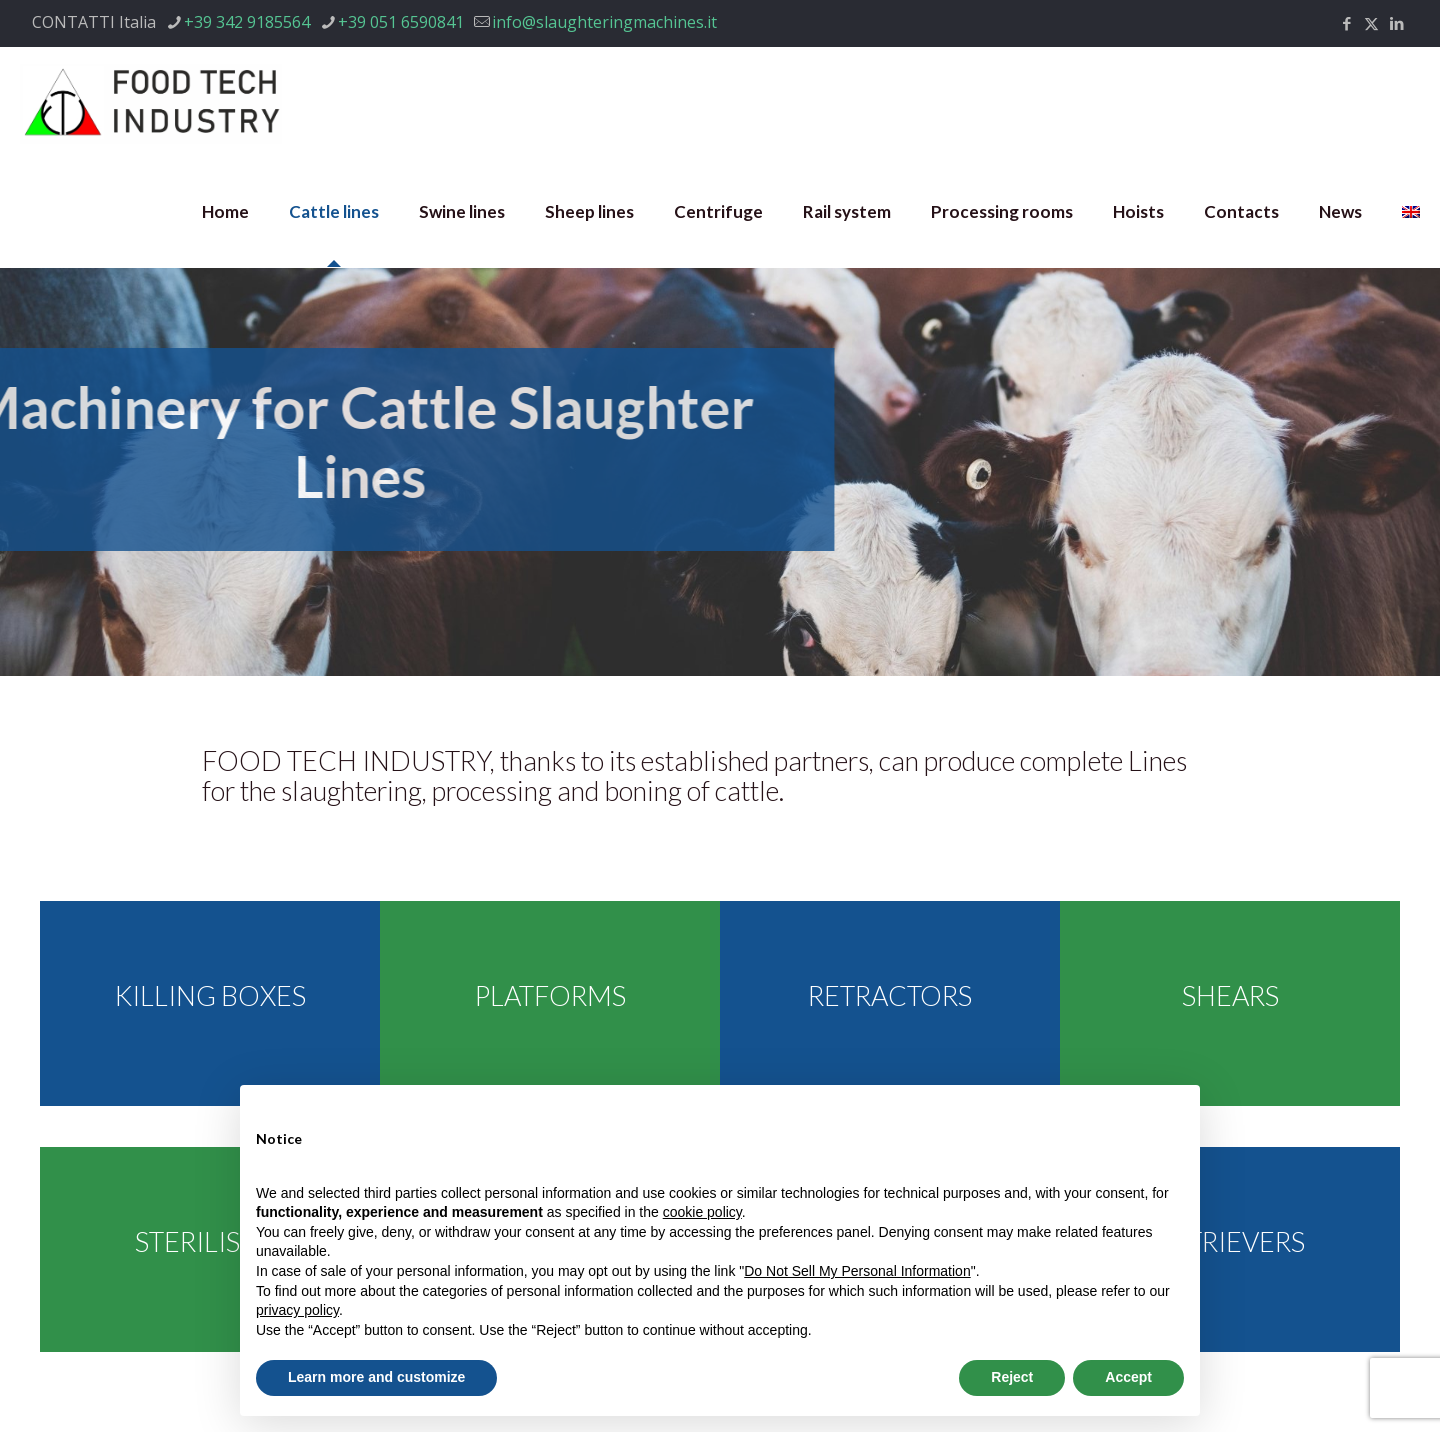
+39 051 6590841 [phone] (401, 22)
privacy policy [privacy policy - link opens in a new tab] (297, 1310)
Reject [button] (1012, 1377)
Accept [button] (1128, 1377)
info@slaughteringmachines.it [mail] (604, 22)
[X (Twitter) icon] (1371, 23)
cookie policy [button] (702, 1212)
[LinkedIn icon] (1396, 23)
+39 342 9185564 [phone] (247, 22)
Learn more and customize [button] (376, 1377)
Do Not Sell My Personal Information (857, 1271)
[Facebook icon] (1346, 23)
